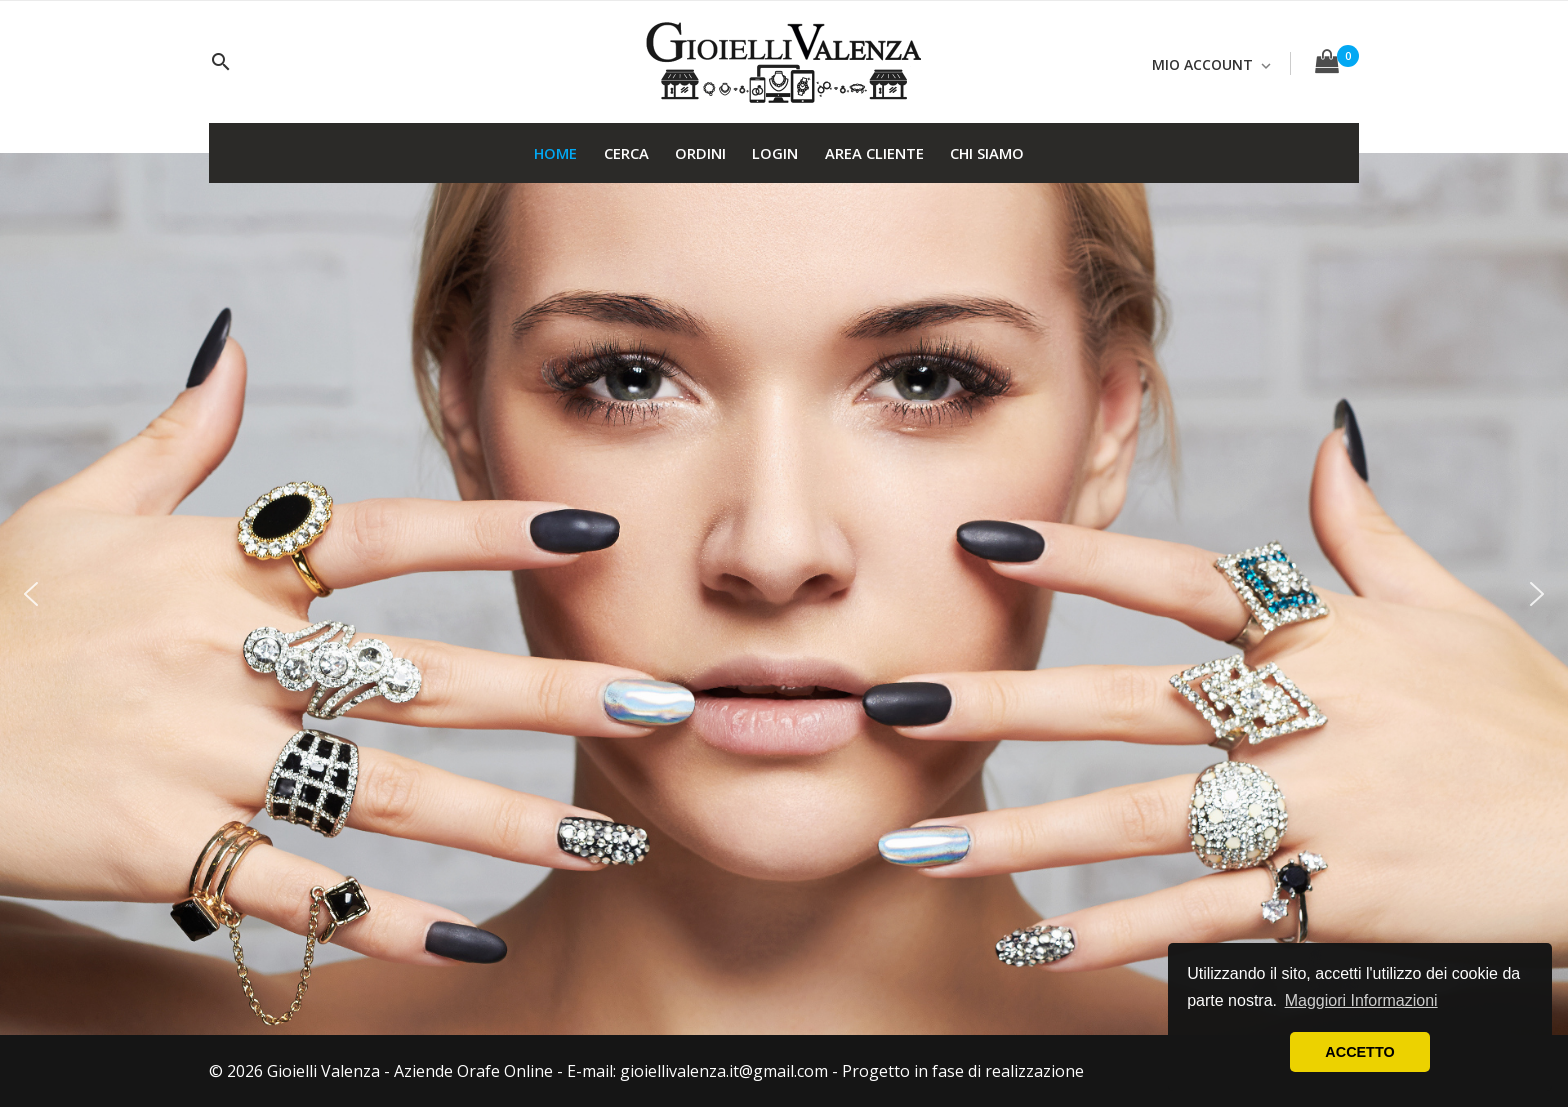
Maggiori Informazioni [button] (1361, 1000)
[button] (31, 594)
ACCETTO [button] (1359, 1052)
